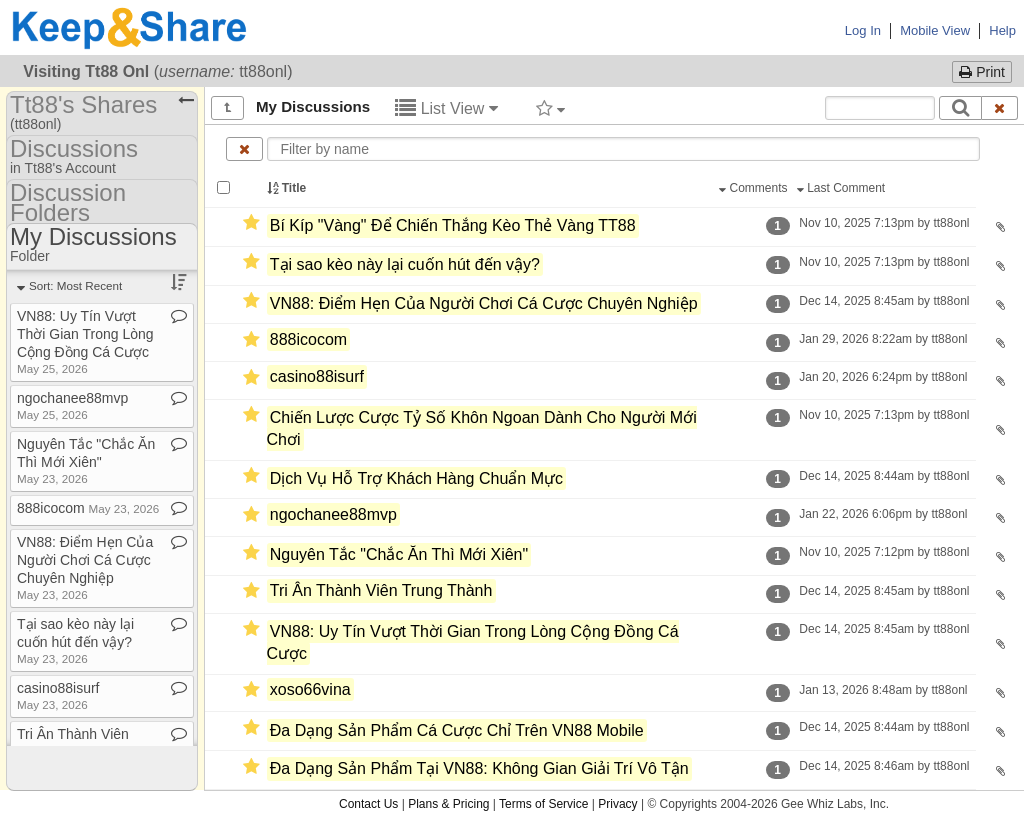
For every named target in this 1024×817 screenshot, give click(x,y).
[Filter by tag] (550, 108)
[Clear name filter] (244, 149)
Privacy (617, 804)
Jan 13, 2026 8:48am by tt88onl (883, 690)
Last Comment (843, 188)
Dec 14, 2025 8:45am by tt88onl (884, 301)
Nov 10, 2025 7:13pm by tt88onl (884, 223)
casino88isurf (317, 377)
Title (288, 188)
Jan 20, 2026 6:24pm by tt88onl (883, 377)
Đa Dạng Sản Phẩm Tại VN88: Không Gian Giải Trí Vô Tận (479, 769)
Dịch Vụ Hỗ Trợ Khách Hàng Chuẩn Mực (416, 478)
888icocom (308, 339)
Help (1002, 30)
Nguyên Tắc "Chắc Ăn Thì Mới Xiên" (399, 555)
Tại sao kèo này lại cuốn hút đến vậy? (405, 264)
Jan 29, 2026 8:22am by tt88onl (883, 339)
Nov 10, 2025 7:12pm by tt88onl (884, 552)
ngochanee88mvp (333, 514)
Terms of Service (543, 804)
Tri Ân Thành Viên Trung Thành (381, 590)
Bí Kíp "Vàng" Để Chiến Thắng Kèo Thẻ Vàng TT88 (453, 225)
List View (446, 108)
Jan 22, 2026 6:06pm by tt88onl (883, 514)
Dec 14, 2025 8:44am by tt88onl (884, 476)
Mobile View (935, 30)
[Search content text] (880, 108)
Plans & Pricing (448, 804)
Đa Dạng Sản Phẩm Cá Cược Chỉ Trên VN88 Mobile (457, 730)
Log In (863, 30)
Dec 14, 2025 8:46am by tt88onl (884, 766)
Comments (755, 188)
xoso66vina (310, 689)
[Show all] (227, 108)
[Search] (960, 108)
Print (982, 72)
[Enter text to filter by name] (623, 149)
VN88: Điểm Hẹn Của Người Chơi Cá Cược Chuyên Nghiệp (484, 303)
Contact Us (368, 804)
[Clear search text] (1000, 108)
